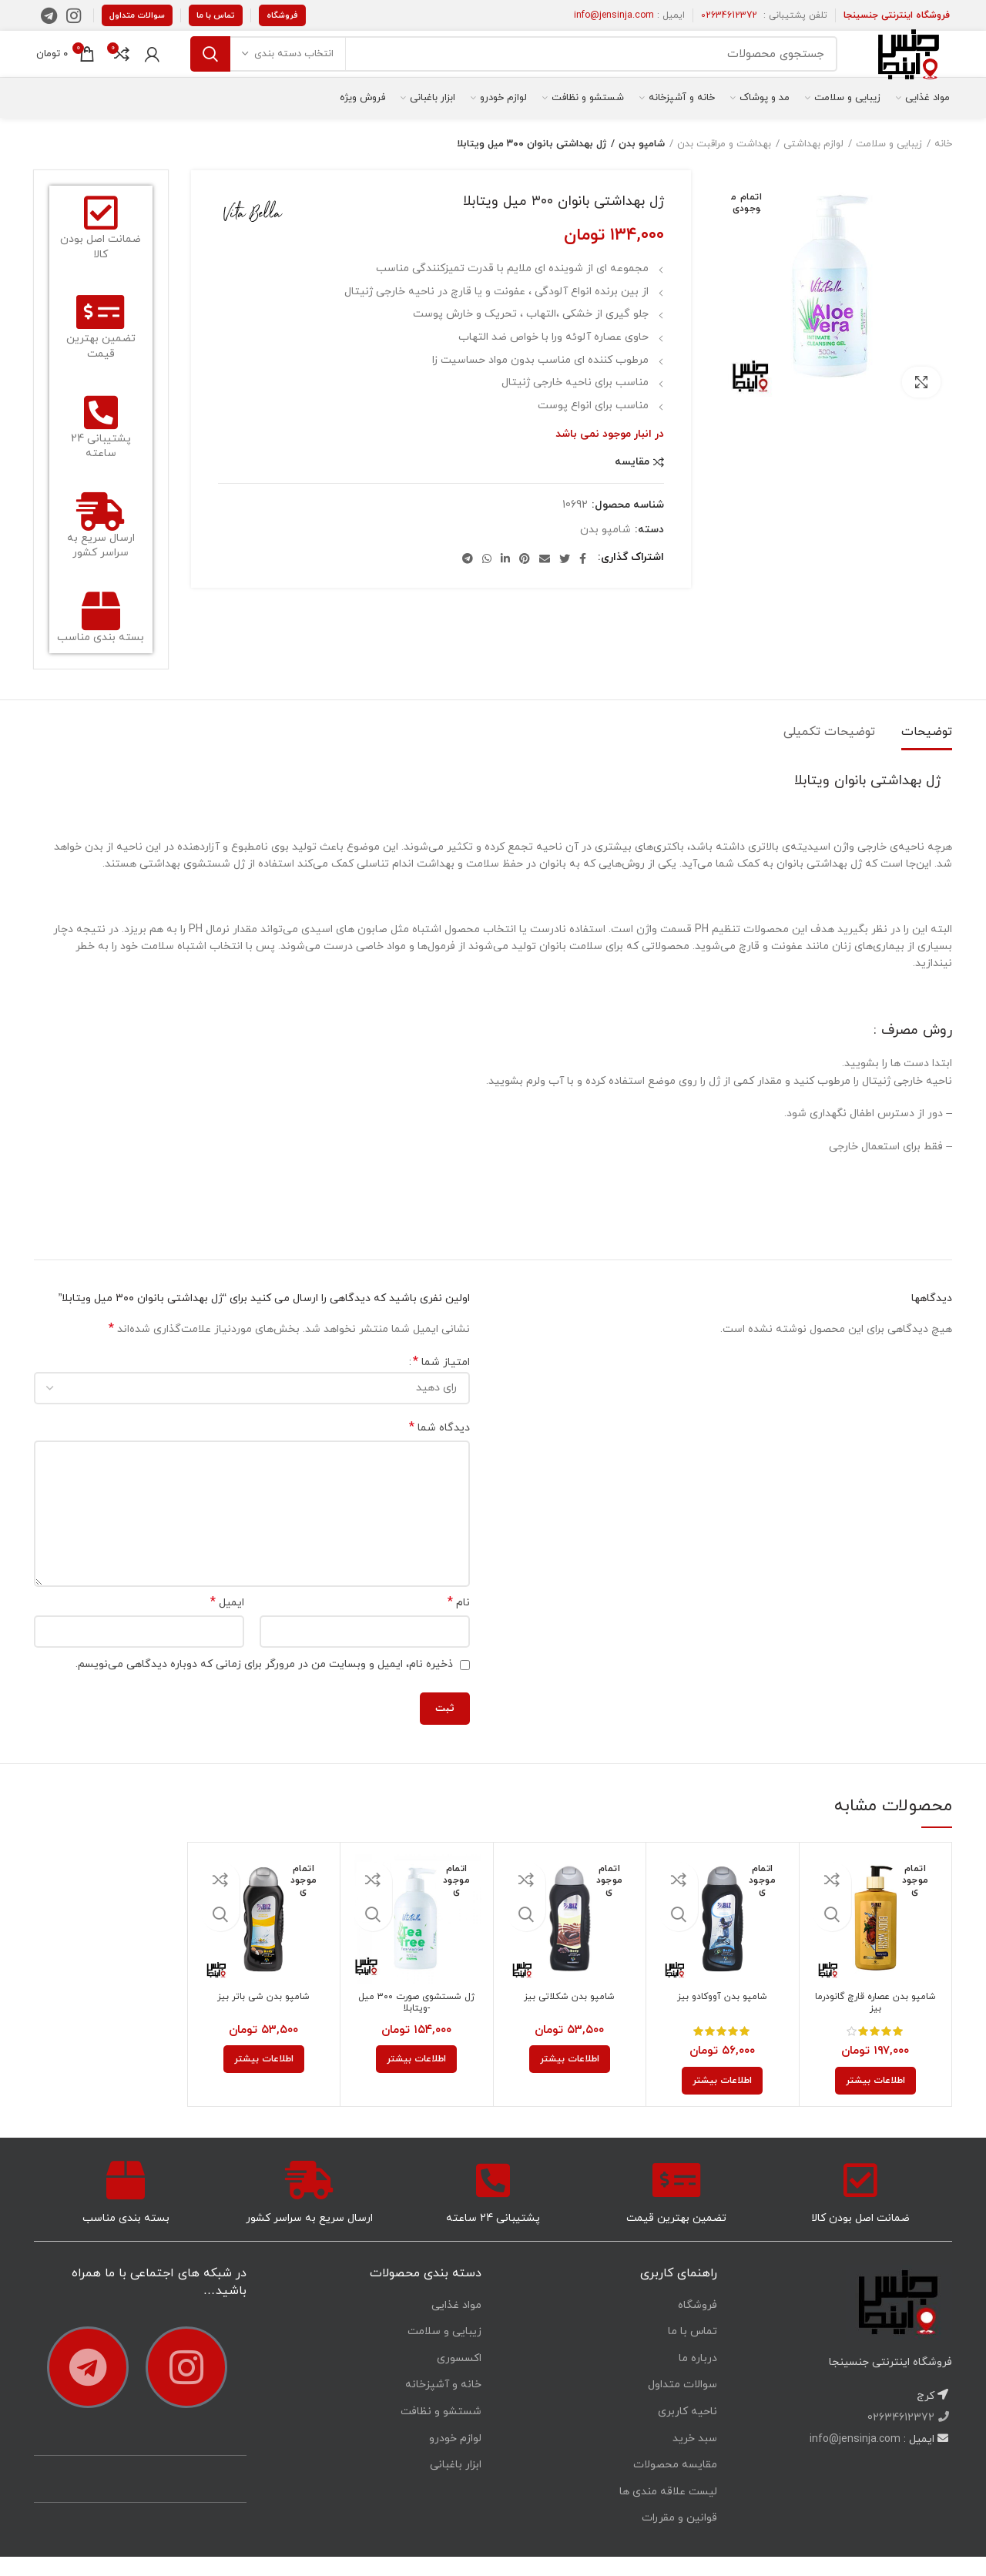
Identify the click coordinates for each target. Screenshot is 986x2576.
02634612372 (729, 15)
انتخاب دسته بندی (294, 64)
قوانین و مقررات (679, 2537)
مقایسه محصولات (675, 2484)
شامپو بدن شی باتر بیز (264, 2017)
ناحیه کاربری (687, 2430)
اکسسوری (459, 2377)
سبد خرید (694, 2457)
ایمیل (227, 1622)
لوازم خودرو (455, 2457)
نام (459, 1622)
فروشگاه (282, 15)
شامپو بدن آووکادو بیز (722, 2017)
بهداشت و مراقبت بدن (724, 163)
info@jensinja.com (614, 15)
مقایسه (632, 481)
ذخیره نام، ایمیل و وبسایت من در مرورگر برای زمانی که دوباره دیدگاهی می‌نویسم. (264, 1683)
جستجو (210, 64)
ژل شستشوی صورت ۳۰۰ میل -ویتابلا (417, 2024)
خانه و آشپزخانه (443, 2404)
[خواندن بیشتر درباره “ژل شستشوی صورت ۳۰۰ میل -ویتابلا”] (416, 2078)
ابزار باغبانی (455, 2484)
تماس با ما (215, 15)
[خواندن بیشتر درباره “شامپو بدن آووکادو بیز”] (722, 2100)
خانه (943, 163)
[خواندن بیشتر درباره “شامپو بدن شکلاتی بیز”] (569, 2078)
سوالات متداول (137, 15)
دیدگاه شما (439, 1447)
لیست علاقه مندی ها (668, 2511)
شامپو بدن (642, 163)
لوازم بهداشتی (813, 163)
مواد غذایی (456, 2324)
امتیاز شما (441, 1382)
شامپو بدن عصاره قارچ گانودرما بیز (875, 2024)
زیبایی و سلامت (889, 163)
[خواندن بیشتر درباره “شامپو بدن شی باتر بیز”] (263, 2078)
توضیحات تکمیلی (829, 751)
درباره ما (698, 2377)
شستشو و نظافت (441, 2430)
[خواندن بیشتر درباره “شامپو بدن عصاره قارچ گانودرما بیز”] (875, 2100)
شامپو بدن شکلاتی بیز (569, 2017)
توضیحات (926, 751)
